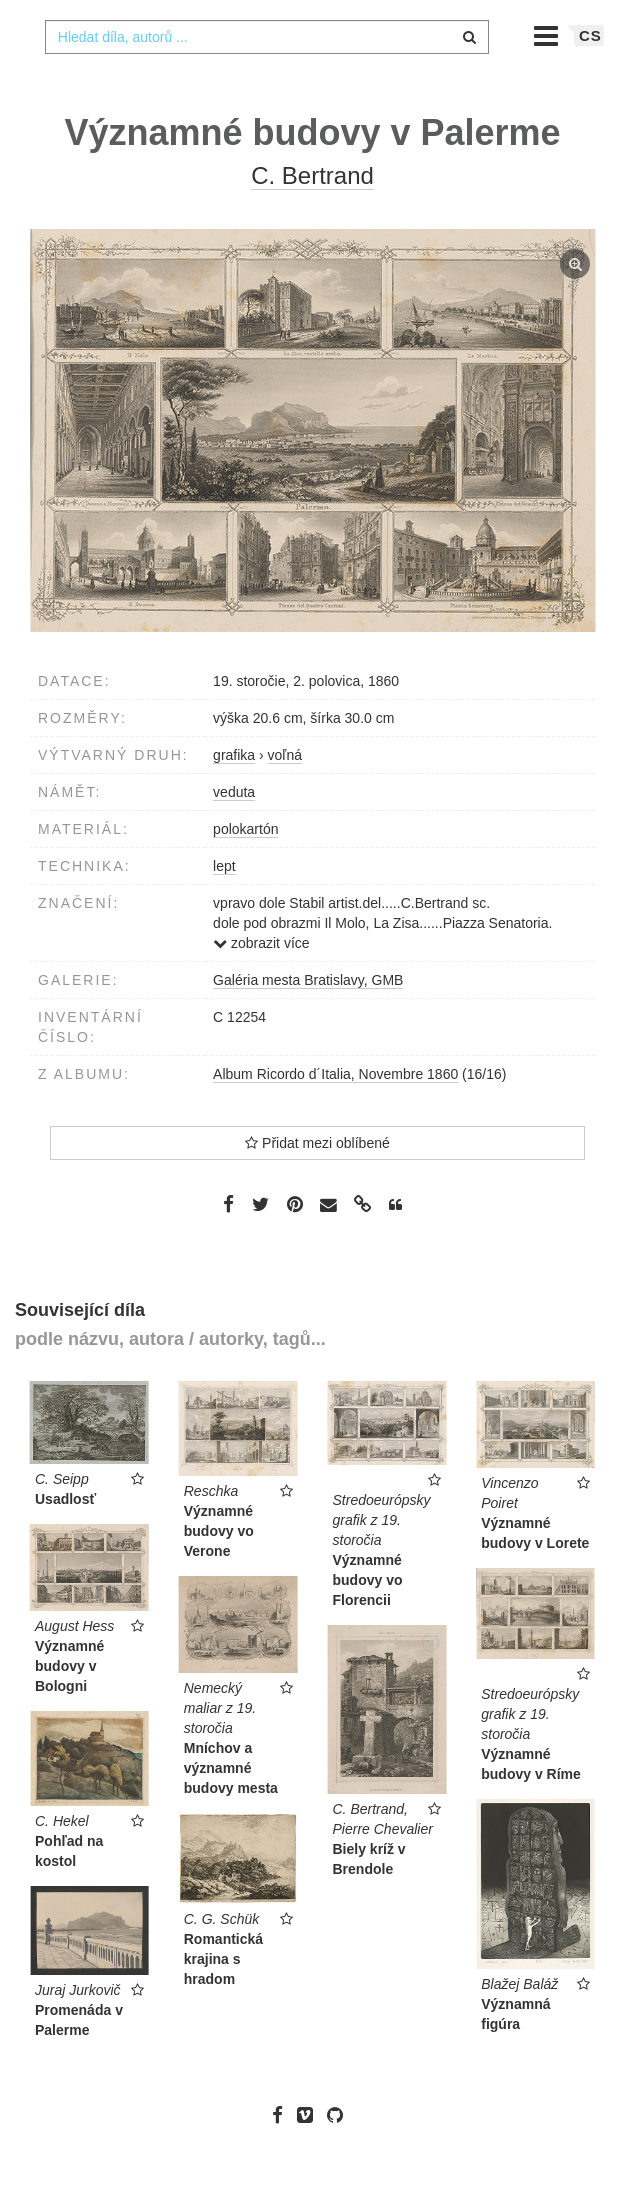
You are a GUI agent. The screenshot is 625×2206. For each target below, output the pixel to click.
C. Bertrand (312, 215)
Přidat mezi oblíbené (317, 1183)
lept (224, 906)
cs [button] (590, 75)
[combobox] (267, 77)
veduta (234, 832)
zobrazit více (261, 983)
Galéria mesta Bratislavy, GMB (308, 1020)
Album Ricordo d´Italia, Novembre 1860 (335, 1114)
